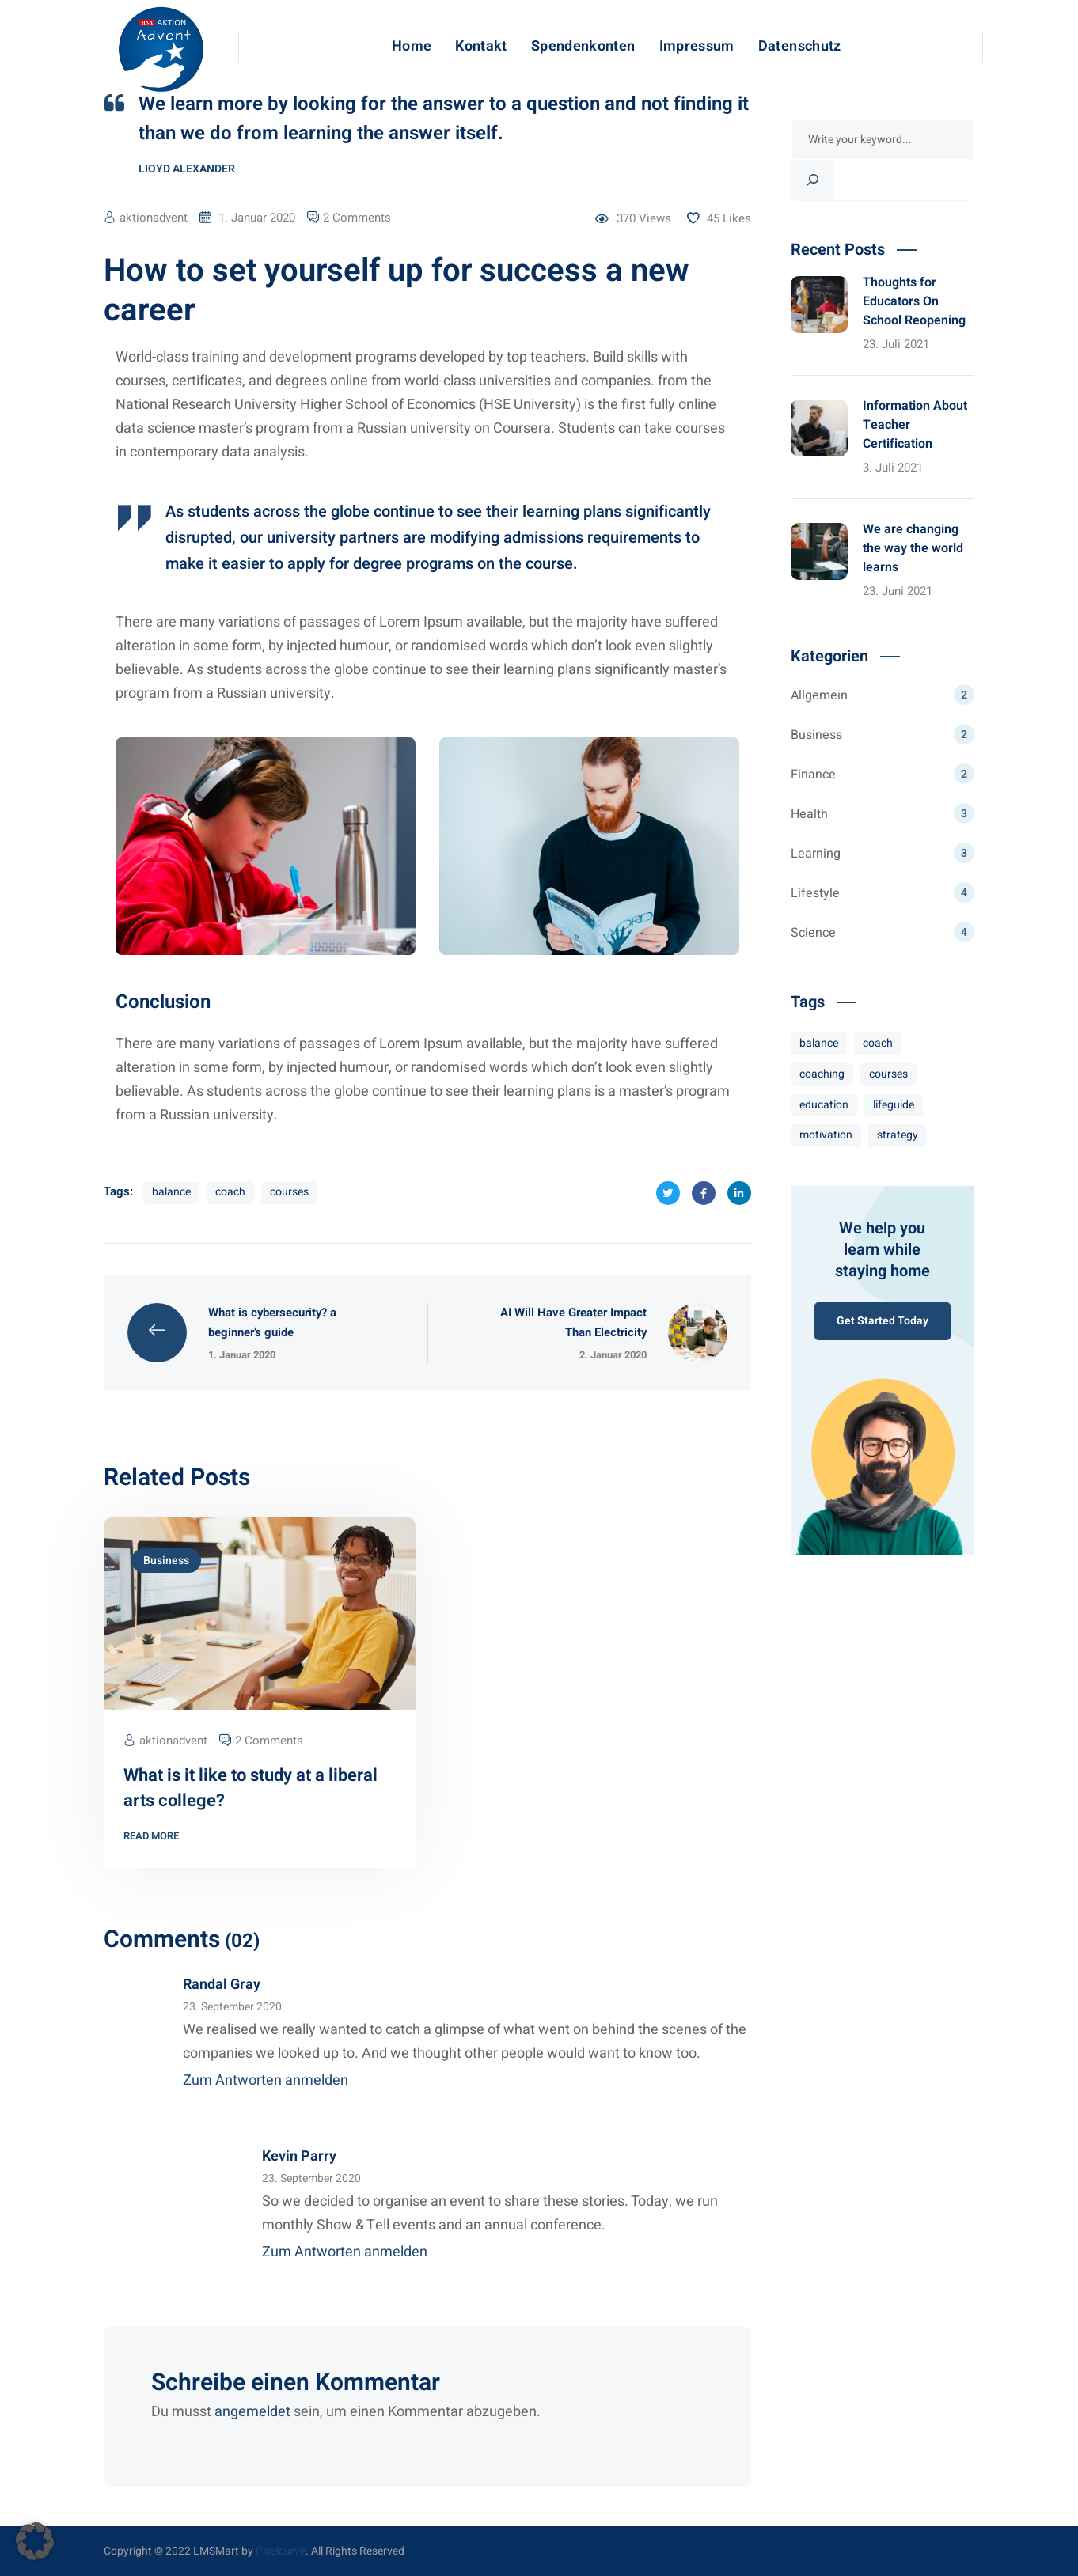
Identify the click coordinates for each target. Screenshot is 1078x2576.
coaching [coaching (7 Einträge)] (822, 1074)
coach (230, 1192)
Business (166, 1560)
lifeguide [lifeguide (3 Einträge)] (893, 1105)
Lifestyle (883, 892)
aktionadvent (154, 217)
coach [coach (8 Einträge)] (878, 1043)
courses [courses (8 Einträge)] (888, 1074)
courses (289, 1192)
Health (883, 813)
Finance (883, 773)
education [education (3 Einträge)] (823, 1105)
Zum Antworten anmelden (265, 2080)
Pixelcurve (281, 2551)
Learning (883, 853)
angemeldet (252, 2412)
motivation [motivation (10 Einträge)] (825, 1135)
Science (883, 932)
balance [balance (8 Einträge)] (818, 1043)
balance (171, 1192)
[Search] (812, 180)
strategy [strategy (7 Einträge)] (897, 1135)
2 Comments (357, 217)
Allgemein (883, 694)
